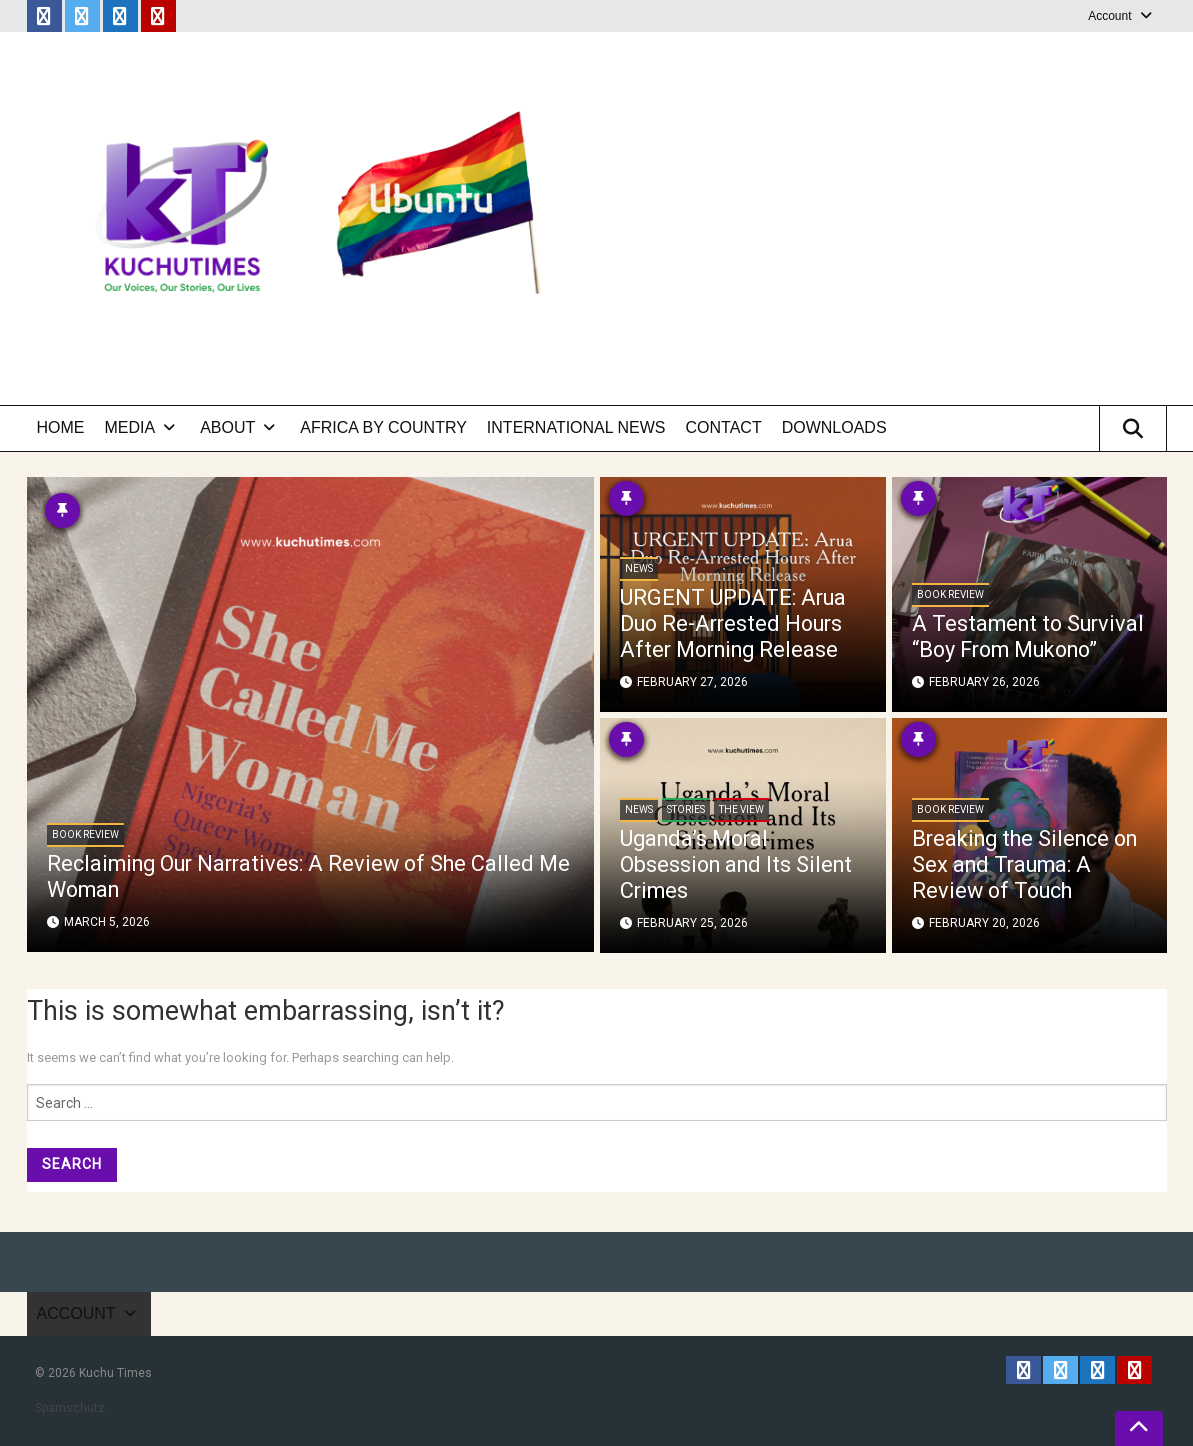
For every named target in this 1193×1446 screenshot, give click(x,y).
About (227, 427)
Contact (724, 427)
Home (61, 427)
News (639, 570)
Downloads (834, 427)
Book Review (85, 835)
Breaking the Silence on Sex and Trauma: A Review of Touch (1019, 865)
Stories (686, 811)
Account (1109, 16)
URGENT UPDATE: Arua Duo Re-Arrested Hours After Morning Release (734, 624)
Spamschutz (70, 1408)
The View (741, 811)
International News (576, 427)
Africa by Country (383, 427)
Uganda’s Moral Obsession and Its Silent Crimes (740, 865)
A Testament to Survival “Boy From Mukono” (1004, 624)
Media (130, 427)
